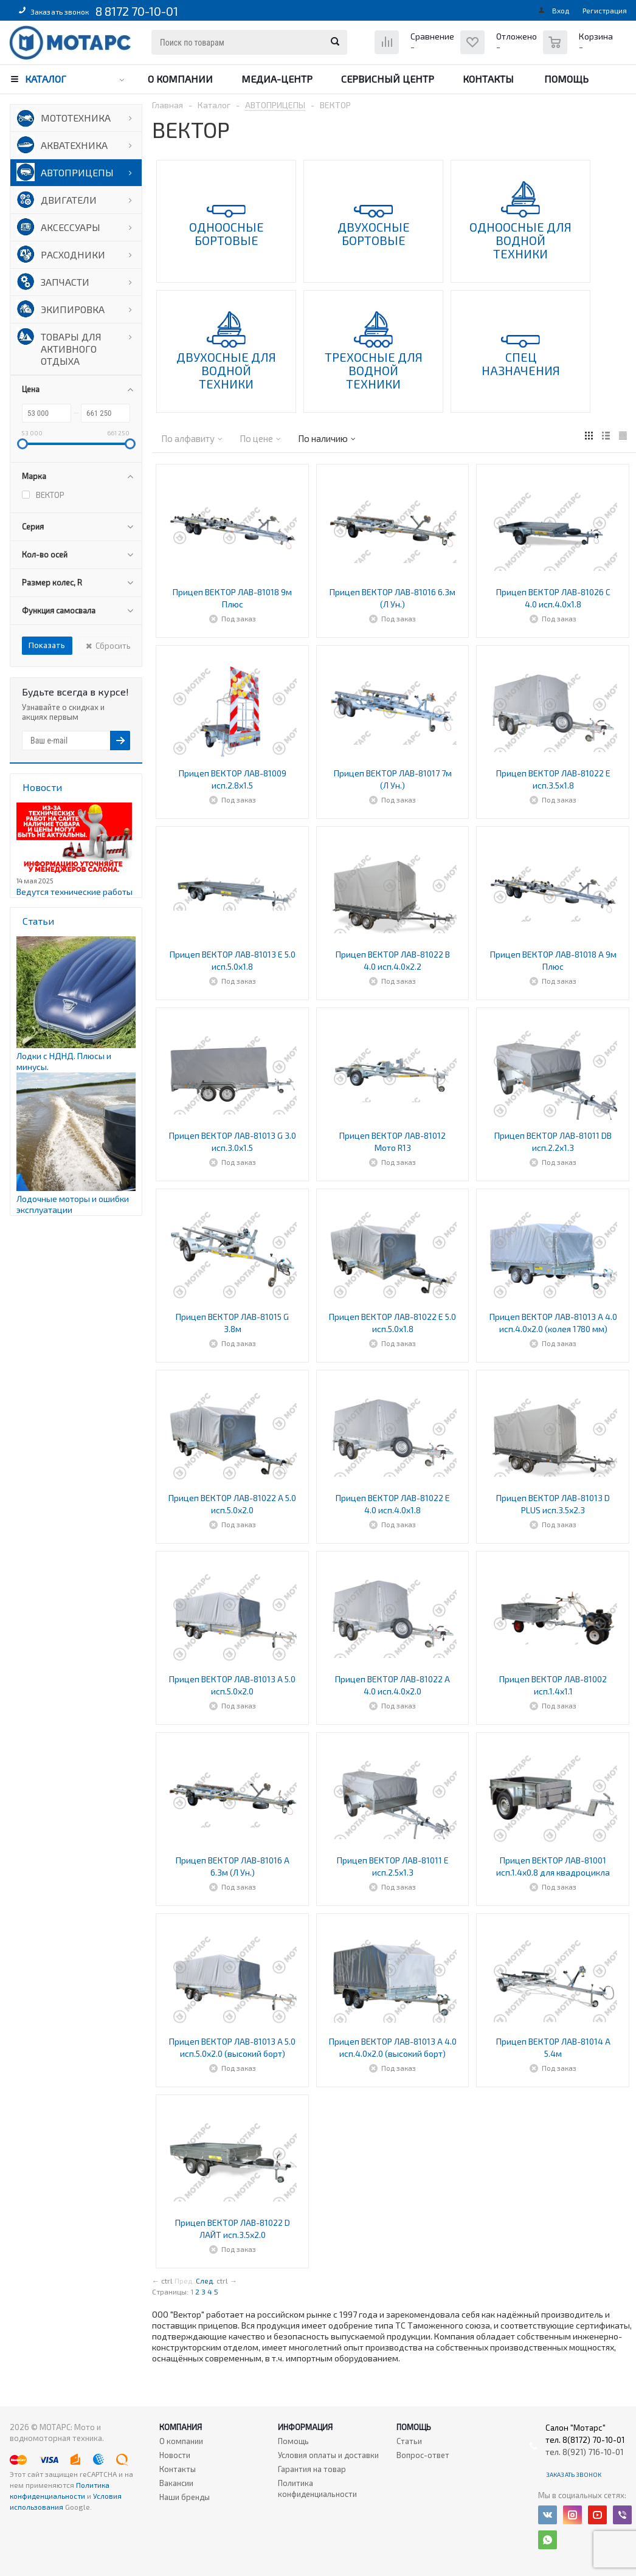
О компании (180, 79)
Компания (180, 2427)
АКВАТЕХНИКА (74, 145)
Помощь (566, 79)
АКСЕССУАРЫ (70, 227)
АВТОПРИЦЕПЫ (77, 172)
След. (205, 2280)
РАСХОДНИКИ (73, 254)
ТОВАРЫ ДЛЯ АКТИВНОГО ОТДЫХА (71, 349)
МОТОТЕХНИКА (76, 117)
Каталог (45, 79)
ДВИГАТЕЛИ (69, 199)
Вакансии (176, 2483)
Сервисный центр (387, 79)
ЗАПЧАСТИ (65, 282)
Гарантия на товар (312, 2469)
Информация (305, 2427)
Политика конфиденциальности (317, 2488)
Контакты (488, 79)
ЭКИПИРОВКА (73, 309)
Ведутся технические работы (74, 891)
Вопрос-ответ (422, 2455)
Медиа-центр (277, 79)
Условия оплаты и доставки (328, 2455)
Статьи (409, 2441)
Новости (174, 2455)
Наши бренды (184, 2497)
